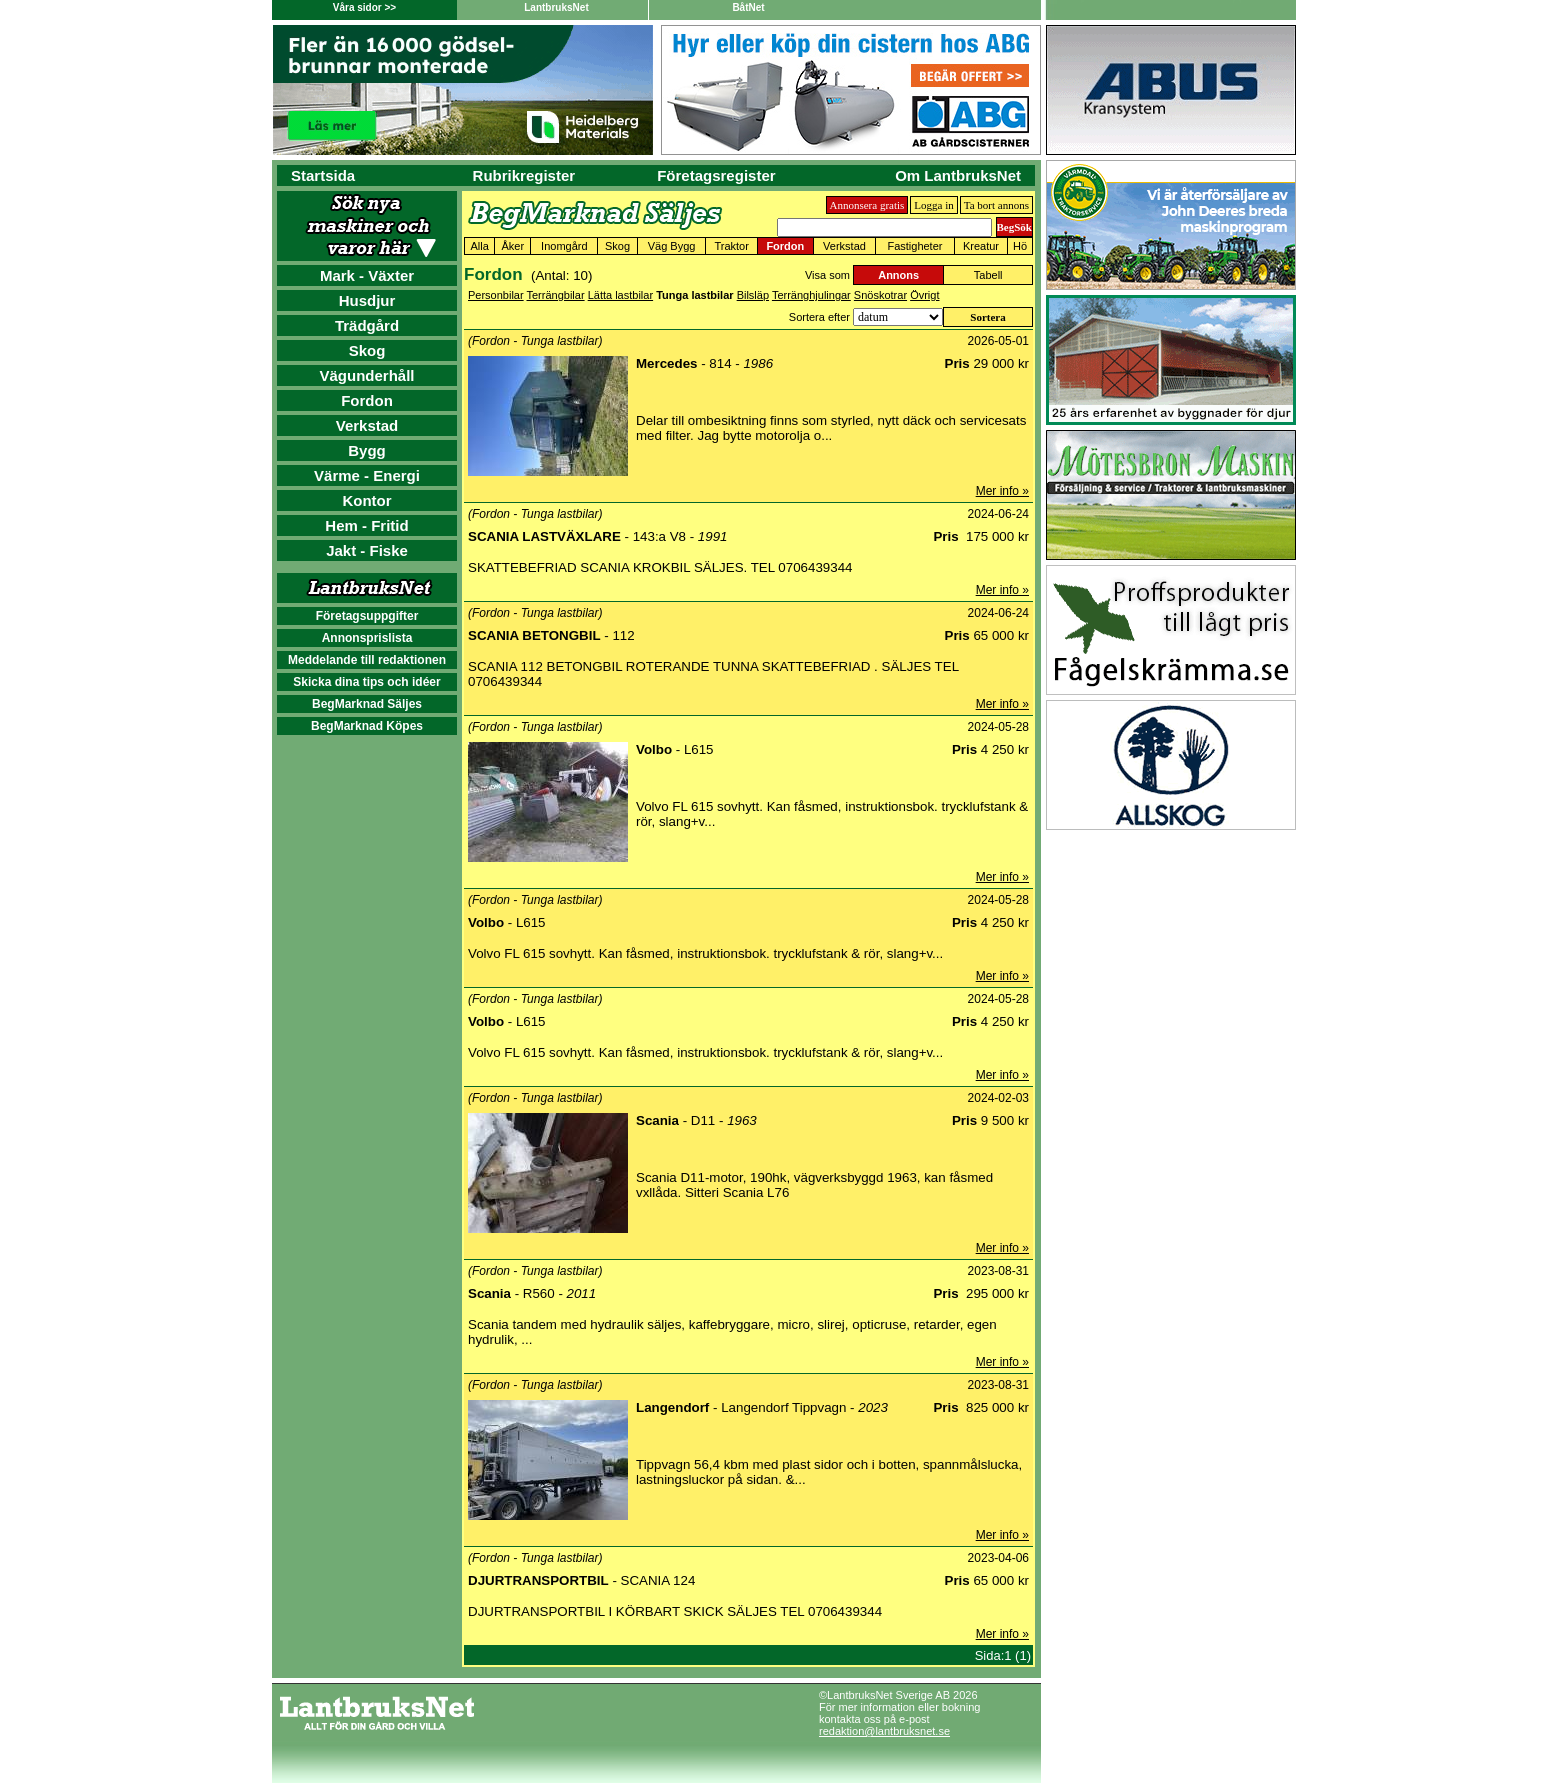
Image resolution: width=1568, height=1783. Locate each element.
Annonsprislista (367, 638)
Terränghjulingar (811, 295)
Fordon (367, 400)
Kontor (366, 500)
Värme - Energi (367, 475)
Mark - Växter (367, 275)
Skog (367, 350)
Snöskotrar (880, 295)
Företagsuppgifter (367, 616)
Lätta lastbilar (620, 295)
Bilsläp (753, 295)
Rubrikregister (524, 175)
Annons (898, 275)
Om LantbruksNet (958, 175)
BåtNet (748, 7)
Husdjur (367, 300)
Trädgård (367, 325)
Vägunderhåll (366, 375)
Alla (479, 246)
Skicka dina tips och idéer (366, 682)
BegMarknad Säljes (367, 704)
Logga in (933, 205)
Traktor (731, 246)
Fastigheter (914, 246)
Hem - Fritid (366, 525)
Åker (512, 246)
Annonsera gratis (867, 205)
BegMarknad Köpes (367, 726)
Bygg (367, 450)
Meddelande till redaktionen (367, 660)
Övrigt (924, 295)
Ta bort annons (996, 205)
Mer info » (1002, 491)
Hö (1020, 246)
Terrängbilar (556, 295)
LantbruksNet (556, 7)
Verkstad (367, 425)
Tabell (988, 275)
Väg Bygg (672, 246)
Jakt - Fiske (367, 550)
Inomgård (564, 246)
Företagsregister (716, 175)
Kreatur (981, 246)
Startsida (323, 175)
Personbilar (496, 295)
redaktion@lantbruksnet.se (884, 1731)
